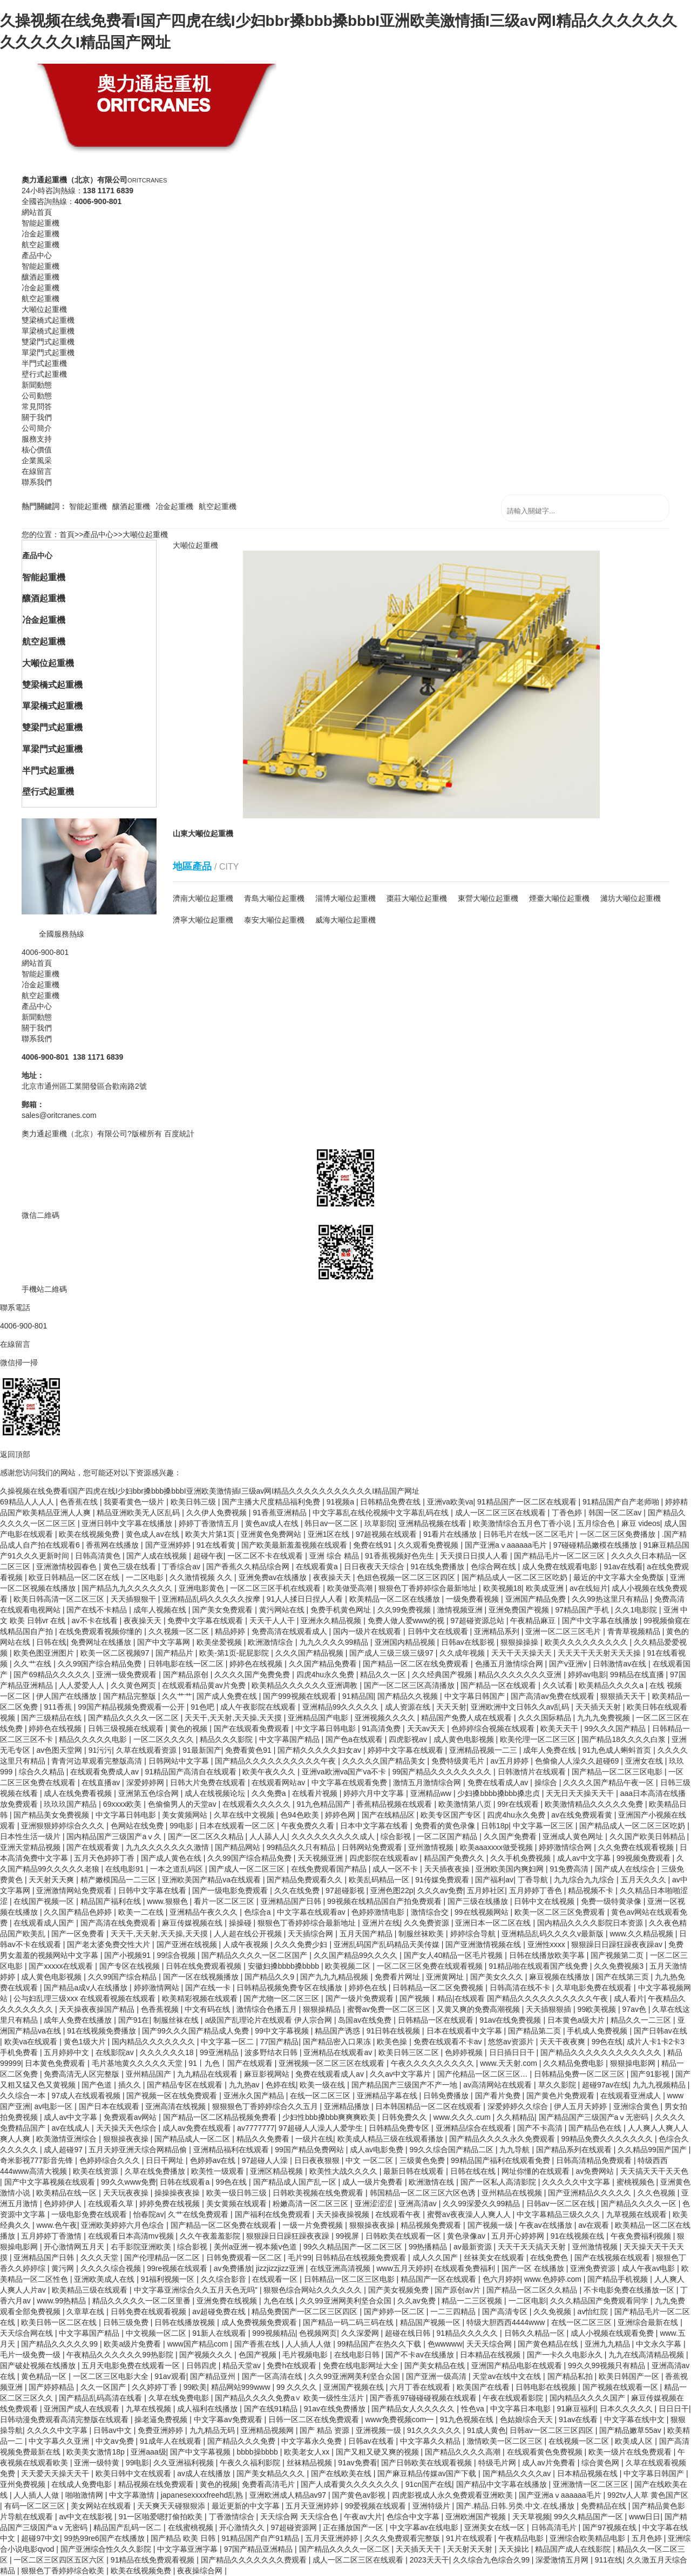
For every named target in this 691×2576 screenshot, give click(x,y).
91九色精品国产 (324, 1804)
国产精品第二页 (535, 2030)
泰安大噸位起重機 (274, 920)
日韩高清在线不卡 (521, 1987)
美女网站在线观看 (102, 2506)
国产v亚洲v (569, 1663)
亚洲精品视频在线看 (433, 1523)
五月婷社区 (486, 1890)
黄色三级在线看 (130, 1566)
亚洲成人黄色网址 (574, 1836)
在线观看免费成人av (105, 1771)
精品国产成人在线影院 (574, 2549)
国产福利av (494, 1879)
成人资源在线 (408, 1707)
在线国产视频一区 (44, 1901)
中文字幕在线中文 (635, 2419)
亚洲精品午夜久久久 (205, 1912)
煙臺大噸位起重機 (559, 898)
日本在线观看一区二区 (238, 1825)
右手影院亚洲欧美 (142, 2246)
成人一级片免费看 (373, 2182)
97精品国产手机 (583, 1609)
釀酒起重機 (131, 506)
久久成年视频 (463, 1653)
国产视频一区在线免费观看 (172, 2095)
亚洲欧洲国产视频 (476, 2516)
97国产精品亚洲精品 (259, 2549)
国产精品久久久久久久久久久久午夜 (276, 1761)
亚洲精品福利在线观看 (232, 2149)
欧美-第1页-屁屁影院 (235, 1653)
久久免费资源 (427, 1923)
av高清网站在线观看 (498, 2084)
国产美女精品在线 (435, 2365)
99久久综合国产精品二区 (452, 2149)
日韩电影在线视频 (547, 2387)
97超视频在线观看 (387, 1534)
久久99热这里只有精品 (611, 1599)
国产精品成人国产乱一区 (295, 2182)
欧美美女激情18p (96, 2452)
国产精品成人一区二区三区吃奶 (516, 1577)
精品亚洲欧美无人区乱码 (139, 1512)
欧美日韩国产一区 (630, 2376)
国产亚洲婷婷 (169, 1545)
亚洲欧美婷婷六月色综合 (123, 2225)
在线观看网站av (279, 1782)
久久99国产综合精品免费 (101, 1663)
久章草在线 (86, 2311)
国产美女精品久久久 (271, 2473)
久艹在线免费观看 (199, 2214)
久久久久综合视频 (111, 2268)
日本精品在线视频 (491, 2354)
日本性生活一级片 (31, 1836)
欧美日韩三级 (194, 1501)
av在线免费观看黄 (582, 1815)
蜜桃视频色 (636, 2182)
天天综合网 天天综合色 (300, 2516)
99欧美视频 (598, 2009)
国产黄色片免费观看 (561, 2095)
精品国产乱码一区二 (128, 2527)
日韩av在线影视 (469, 1642)
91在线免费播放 (438, 1566)
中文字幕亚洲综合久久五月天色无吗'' (197, 2290)
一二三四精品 (454, 2311)
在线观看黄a (318, 1566)
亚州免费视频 (24, 2484)
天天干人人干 (273, 1620)
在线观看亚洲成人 (631, 2095)
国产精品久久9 (270, 1976)
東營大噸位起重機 (488, 898)
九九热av (245, 2084)
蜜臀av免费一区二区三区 (390, 2009)
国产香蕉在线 (258, 2344)
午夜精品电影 (522, 2538)
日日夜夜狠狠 (318, 2160)
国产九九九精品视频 (335, 1976)
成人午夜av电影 (650, 2268)
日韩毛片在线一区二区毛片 (529, 1534)
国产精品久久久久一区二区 (134, 1717)
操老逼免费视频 (161, 2419)
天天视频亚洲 (321, 1858)
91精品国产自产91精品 (261, 2538)
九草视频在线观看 (637, 2214)
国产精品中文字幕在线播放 (502, 2484)
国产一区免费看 (78, 1933)
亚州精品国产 (149, 2074)
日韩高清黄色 (99, 1555)
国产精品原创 (187, 1674)
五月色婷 (648, 2538)
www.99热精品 (62, 2300)
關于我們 (37, 1027)
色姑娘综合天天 (527, 2419)
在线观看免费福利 (466, 2268)
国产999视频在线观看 (300, 1696)
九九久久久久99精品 (335, 1642)
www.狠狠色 (168, 1901)
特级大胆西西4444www (506, 2322)
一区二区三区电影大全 (112, 2376)
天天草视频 (531, 2516)
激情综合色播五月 (267, 2009)
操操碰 (241, 1923)
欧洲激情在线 (432, 2182)
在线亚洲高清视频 (341, 2268)
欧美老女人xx (307, 2452)
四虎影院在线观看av (384, 1858)
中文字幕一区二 (228, 2041)
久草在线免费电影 (179, 2398)
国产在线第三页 (623, 1976)
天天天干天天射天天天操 (600, 1653)
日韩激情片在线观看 (533, 1771)
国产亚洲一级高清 (437, 2376)
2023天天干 (429, 2559)
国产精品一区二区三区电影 (618, 1771)
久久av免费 (417, 2300)
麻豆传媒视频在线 (193, 1923)
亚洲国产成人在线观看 (82, 2408)
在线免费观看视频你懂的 (101, 1631)
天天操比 (515, 2549)
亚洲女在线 (645, 1761)
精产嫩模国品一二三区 (119, 1879)
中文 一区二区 (370, 2160)
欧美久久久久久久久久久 (587, 1642)
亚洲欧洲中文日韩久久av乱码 (521, 1707)
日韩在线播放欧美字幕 (548, 1955)
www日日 (644, 2516)
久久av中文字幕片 (401, 2074)
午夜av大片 (363, 2516)
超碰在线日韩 (408, 2333)
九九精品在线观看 (208, 2074)
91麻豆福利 (576, 2408)
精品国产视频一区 (431, 2322)
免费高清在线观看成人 (290, 1631)
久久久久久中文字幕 (577, 2182)
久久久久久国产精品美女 (385, 1761)
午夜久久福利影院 (251, 2462)
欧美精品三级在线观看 (91, 2290)
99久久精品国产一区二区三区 (353, 2246)
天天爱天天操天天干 (56, 2473)
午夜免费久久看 (308, 1825)
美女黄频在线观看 (237, 2203)
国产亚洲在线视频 (188, 1944)
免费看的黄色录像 (446, 1825)
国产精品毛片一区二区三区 (560, 1555)
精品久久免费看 (264, 2138)
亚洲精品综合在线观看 (474, 2128)
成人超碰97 (64, 2149)
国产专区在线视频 (130, 1966)
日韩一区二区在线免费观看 (314, 2419)
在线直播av (102, 1782)
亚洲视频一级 (379, 2430)
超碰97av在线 (605, 2084)
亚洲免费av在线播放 (274, 1577)
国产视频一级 (491, 2225)
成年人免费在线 (550, 1750)
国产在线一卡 (209, 1987)
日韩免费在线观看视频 (149, 2311)
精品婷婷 (231, 1631)
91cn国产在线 (428, 2484)
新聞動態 (37, 1017)
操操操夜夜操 (178, 2192)
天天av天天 (427, 1728)
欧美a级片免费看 (133, 2344)
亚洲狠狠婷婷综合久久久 (63, 1825)
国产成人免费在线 (228, 1696)
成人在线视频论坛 (216, 1793)
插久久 (130, 2084)
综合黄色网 (601, 2462)
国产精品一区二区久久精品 (532, 2290)
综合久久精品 (42, 1771)
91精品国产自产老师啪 (621, 1501)
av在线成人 (71, 2128)
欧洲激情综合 (271, 1642)
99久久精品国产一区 (589, 2516)
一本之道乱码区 (177, 1869)
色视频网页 (318, 2333)
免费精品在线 (604, 2506)
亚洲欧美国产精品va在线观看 (212, 1879)
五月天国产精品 (367, 1933)
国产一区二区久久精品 (207, 1836)
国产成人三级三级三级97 (392, 1653)
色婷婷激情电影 (379, 1912)
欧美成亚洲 (546, 1588)
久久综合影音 (224, 2279)
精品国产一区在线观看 (439, 2279)
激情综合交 (431, 1912)
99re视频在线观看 (178, 2268)
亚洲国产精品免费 (536, 1599)
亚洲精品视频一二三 (484, 1750)
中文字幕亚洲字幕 (188, 2549)
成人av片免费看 (550, 2462)
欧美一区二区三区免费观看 (560, 1912)
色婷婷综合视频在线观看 (494, 1728)
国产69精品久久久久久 (52, 1674)
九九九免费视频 (604, 1717)
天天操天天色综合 (127, 2128)
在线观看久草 (112, 2203)
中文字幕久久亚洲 (60, 2441)
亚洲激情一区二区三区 (592, 2484)
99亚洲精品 (220, 2052)
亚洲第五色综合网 (149, 1793)
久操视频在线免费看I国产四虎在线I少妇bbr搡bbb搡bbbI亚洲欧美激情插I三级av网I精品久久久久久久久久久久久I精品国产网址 (209, 1491)
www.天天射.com (509, 2063)
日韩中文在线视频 (545, 1901)
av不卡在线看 (96, 1620)
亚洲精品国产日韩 (292, 1901)
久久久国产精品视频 (310, 1653)
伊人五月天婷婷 (581, 2106)
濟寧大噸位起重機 (203, 920)
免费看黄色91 (249, 1750)
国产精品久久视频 (408, 1696)
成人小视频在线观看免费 (613, 2333)
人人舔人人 (268, 1836)
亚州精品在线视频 (513, 2192)
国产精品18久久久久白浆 (624, 1739)
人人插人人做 (309, 2344)
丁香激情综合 (232, 2516)
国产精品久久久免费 (242, 2441)
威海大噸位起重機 (345, 920)
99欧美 (195, 2387)
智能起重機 (88, 506)
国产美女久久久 (497, 1976)
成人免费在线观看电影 (561, 1566)
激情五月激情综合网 (428, 1782)
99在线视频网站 (482, 1912)
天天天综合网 (490, 2344)
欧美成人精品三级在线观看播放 (391, 2138)
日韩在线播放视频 (185, 2322)
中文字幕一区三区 (544, 1825)
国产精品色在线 (596, 2128)
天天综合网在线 (27, 2333)
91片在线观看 (470, 2538)
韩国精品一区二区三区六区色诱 (424, 2192)
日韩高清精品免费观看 (595, 2160)
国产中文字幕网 (164, 1642)
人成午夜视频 (246, 1944)
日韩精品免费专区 (400, 2128)
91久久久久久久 (435, 2430)
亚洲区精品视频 (277, 2171)
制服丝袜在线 (177, 2020)
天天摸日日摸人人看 (475, 1555)
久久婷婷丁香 (155, 2387)
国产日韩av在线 (660, 2030)
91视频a (341, 1501)
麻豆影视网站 (268, 2074)
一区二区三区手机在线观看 (276, 1588)
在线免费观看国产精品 (330, 1869)
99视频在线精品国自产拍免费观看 (385, 1901)
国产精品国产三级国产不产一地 (405, 2084)
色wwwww (445, 2344)
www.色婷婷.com (554, 2279)
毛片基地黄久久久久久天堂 (138, 2063)
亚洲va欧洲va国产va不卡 (345, 1771)
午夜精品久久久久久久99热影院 (120, 2354)
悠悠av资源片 (512, 2041)
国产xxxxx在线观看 (62, 1966)
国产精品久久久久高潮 (464, 2452)
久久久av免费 (440, 1890)
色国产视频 (259, 2354)
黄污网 (63, 2268)
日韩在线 (51, 1642)
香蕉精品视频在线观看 (395, 1804)
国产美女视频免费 (399, 2290)
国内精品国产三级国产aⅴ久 (115, 1836)
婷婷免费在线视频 (170, 2203)
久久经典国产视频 (443, 1674)
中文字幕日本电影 (521, 2408)
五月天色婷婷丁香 (105, 1858)
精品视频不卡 (591, 1890)
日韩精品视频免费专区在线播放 (290, 1987)
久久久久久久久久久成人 (334, 1836)
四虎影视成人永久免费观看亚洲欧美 (453, 2495)
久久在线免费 (298, 1890)
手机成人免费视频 (598, 2030)
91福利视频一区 (169, 2279)
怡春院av (148, 2214)
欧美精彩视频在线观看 (201, 1998)
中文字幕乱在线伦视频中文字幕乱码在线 (382, 1512)
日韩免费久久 (405, 2117)
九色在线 (279, 2300)
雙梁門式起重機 (52, 727)
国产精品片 (175, 1653)
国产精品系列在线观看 (575, 2149)
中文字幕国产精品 (290, 1739)
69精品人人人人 (28, 1501)
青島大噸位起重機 (274, 898)
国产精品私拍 (571, 2376)
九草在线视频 (149, 2408)
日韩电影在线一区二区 (187, 1663)
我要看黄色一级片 (135, 1501)
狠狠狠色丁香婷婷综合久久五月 (266, 2106)
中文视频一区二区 (157, 2333)
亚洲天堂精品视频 (31, 1847)
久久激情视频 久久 (202, 1577)
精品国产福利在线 (111, 1901)
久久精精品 (515, 2117)
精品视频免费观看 (432, 2225)
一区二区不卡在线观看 (266, 1555)
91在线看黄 (217, 1545)
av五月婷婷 (511, 1761)
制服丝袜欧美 (422, 1933)
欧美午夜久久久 (269, 1771)
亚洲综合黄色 (637, 2106)
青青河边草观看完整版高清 (97, 1761)
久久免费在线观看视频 (637, 1847)
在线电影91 (125, 1869)
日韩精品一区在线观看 (437, 2020)
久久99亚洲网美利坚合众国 (346, 2300)
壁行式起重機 (48, 791)
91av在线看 (623, 1566)
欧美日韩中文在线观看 (134, 2473)
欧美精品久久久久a (612, 1685)
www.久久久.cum (463, 2117)
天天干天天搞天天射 (533, 2246)
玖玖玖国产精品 (71, 1804)
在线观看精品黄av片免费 (205, 1685)
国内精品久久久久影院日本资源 (591, 1923)
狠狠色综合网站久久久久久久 (313, 2290)
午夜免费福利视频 (642, 2236)
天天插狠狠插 (549, 2009)
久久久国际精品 (545, 1717)
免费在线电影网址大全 (362, 2365)
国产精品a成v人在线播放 (87, 1987)
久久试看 (559, 1685)
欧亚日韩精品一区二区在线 (75, 1577)
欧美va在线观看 (32, 2041)
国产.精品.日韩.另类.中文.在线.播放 (516, 2506)
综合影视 (397, 1836)
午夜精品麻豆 (534, 1620)
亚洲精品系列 (497, 1631)
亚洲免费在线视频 (228, 2300)
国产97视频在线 (610, 2527)
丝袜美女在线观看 (495, 2257)
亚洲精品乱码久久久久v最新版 (554, 1933)
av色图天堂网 (60, 1750)
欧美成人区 (635, 2441)
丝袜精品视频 (310, 2462)
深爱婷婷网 (146, 1782)
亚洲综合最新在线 (649, 2322)
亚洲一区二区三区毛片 (564, 1631)
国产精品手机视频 (618, 2279)
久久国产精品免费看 (324, 1663)
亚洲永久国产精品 (254, 2095)
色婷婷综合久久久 (110, 2160)
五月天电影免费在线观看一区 (132, 2365)
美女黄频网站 (185, 1815)
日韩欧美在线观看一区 (404, 2236)
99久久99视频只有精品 (607, 2365)
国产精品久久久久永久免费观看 (503, 2138)
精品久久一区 (384, 1674)
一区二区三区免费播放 (619, 1534)
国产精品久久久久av (518, 2473)
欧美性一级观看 (218, 2171)
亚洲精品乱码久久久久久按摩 (212, 1599)
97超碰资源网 (294, 2527)
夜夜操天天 (333, 1577)
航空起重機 (217, 506)
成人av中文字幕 (585, 1858)
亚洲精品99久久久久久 (341, 1707)
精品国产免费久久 (455, 1858)
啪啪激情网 (85, 2495)
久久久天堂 (100, 2257)
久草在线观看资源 (147, 1750)
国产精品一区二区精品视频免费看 (221, 2117)
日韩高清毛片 (555, 2527)
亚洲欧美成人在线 (105, 2279)
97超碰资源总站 (478, 1620)
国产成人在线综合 (626, 1869)
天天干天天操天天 (522, 1653)
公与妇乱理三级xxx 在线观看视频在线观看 (85, 1998)
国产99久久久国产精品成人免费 (196, 2030)
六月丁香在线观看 (421, 2387)
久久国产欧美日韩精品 (648, 1836)
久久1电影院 (637, 1609)
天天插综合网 (311, 1933)
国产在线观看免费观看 (253, 1728)
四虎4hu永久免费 (326, 1674)
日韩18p (495, 1825)
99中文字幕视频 (282, 2030)
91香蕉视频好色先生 (400, 1555)
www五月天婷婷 (404, 2268)
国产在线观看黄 (93, 1847)
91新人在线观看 (220, 2333)
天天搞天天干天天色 (654, 2171)
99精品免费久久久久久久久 (607, 2138)
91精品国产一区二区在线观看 (527, 1501)
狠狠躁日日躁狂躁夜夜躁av (618, 1944)
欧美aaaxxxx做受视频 (497, 1847)
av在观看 (594, 2225)
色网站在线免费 (138, 1825)
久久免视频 (553, 2311)
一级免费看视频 (473, 1599)
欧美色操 (393, 2041)
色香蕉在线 (80, 1501)
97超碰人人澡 (266, 2160)
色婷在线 (281, 2084)
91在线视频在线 (578, 2236)
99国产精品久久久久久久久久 (442, 1771)
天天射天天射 (470, 2549)
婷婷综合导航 (474, 1933)
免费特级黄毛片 (458, 1761)
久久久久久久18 (167, 2052)
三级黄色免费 (423, 2160)
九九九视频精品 (660, 2084)
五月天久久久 (644, 1879)
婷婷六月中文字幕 (374, 1793)
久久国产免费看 (511, 1836)
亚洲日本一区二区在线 (494, 1923)
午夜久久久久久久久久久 (433, 2063)
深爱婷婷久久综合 (518, 2106)
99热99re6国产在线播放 (105, 2538)
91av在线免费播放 (336, 2408)
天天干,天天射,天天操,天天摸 (234, 1717)
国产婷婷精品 (52, 2387)
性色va (473, 2408)
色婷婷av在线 (214, 2160)
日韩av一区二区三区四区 (552, 2430)
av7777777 (255, 2128)
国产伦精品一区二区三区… (483, 2074)
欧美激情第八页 (465, 1804)
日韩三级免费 (127, 2322)
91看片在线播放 (451, 1534)
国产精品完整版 (130, 1696)
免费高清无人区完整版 (82, 2074)
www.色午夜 (56, 2225)
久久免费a (270, 1793)
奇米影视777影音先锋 (37, 2160)
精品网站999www (242, 2387)
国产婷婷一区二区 (395, 2311)
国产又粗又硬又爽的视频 (378, 2452)
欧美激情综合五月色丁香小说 (523, 1523)
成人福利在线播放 (208, 2408)
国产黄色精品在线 (549, 2344)
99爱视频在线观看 (376, 2506)
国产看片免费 (499, 2095)
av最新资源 (473, 2246)
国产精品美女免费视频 (52, 1815)
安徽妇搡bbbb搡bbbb (284, 1966)
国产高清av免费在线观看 (554, 1696)
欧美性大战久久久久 (344, 2171)
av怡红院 (594, 2311)
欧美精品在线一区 (67, 2192)
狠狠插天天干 (624, 1696)
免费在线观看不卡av (449, 2041)
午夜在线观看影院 (514, 2398)
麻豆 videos (640, 1523)
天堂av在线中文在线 (507, 2376)
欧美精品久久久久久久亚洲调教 (306, 1685)
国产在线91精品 (272, 2408)
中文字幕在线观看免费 (350, 1782)
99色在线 (607, 2041)
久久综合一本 (24, 2095)
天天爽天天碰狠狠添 (172, 2506)
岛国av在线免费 (366, 2020)
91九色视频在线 (468, 2419)
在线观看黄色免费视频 (546, 2452)
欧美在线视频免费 (90, 1534)
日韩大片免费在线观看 (209, 1782)
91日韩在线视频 (394, 2030)
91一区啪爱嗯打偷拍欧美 (162, 2516)
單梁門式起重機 (52, 749)
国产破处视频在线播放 (39, 2365)
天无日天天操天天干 (581, 1793)
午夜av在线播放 (546, 2225)
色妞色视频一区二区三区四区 (407, 1577)
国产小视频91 (128, 1955)
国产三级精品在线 (52, 1717)
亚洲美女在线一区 (495, 2527)
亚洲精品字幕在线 (388, 2095)
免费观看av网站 (131, 2117)
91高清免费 (382, 1728)
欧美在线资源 (96, 2171)
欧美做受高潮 (351, 1588)
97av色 (635, 2009)
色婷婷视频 (465, 2052)
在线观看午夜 (399, 2214)
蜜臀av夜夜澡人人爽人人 (470, 2214)
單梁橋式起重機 (52, 705)
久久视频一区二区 (179, 1631)
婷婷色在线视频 (256, 1663)
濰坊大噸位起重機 (630, 898)
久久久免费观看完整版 (403, 2538)
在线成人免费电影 (82, 2484)
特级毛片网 (498, 2462)
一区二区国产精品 (448, 1836)
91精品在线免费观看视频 (154, 2559)
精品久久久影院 (227, 1739)
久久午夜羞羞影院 (211, 2236)
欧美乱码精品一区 (380, 1879)
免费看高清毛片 (269, 2484)
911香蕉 (58, 1707)
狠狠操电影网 (634, 2063)
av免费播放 (233, 2268)
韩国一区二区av (616, 1512)
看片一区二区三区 (225, 1901)
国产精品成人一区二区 (193, 2138)
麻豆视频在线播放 (560, 1976)
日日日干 (674, 2408)
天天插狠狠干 (134, 1599)
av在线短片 (589, 1588)
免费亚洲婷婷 (161, 2430)
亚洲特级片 (432, 2506)
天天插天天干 (419, 2549)
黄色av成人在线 (273, 1523)
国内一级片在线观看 (368, 1631)
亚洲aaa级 (148, 2452)
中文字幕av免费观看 (229, 2419)
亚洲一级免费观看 (127, 1674)
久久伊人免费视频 (217, 1512)
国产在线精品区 (389, 1815)
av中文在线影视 (86, 2516)
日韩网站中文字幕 (179, 1761)
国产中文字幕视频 (201, 2452)
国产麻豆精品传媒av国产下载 (427, 2473)
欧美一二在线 (142, 1912)
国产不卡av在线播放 (420, 2354)
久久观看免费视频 (429, 1545)
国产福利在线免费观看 (274, 2214)
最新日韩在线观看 (414, 2171)
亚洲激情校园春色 (67, 1566)
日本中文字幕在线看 (375, 1825)
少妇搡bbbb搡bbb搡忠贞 (499, 1793)
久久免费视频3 (620, 1966)
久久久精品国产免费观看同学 (600, 2300)
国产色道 (98, 2084)
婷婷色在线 (369, 1987)
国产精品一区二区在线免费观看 (417, 1663)
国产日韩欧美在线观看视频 (427, 2462)
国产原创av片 (459, 2290)
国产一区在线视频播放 (202, 1976)
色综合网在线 (494, 1566)
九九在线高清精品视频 (647, 2354)
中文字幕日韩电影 (326, 1728)
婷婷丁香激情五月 (210, 1523)
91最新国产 (201, 1750)
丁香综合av (182, 1566)
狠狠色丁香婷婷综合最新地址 (428, 1588)
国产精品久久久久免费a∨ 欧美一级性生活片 (290, 2398)
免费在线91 (373, 1545)
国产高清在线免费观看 (119, 1923)
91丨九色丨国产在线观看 (231, 2063)
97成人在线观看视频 (86, 2095)
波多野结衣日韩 (272, 2052)
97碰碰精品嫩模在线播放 (596, 1545)
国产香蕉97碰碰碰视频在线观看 (424, 2398)
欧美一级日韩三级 (237, 2192)
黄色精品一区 (45, 2376)
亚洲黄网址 (446, 1976)
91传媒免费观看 (443, 1879)
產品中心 (98, 534)
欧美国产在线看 (484, 2387)
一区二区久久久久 (164, 1739)
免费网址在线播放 (102, 1642)
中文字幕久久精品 (431, 2441)
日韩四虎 (202, 2365)
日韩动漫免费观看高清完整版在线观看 (65, 2419)
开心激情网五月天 (75, 2246)
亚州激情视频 (432, 1847)
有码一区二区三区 (35, 2506)
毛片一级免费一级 (31, 2354)
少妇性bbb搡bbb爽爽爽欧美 (330, 2117)
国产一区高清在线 (273, 2376)
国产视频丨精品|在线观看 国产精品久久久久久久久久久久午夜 (504, 1998)
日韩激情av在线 (620, 1663)
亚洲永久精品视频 (332, 1620)
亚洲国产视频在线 (354, 2387)
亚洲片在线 (381, 1923)
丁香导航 (534, 1879)
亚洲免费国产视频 (520, 1609)
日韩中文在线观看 (439, 1631)
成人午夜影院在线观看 (259, 1707)
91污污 (100, 1750)
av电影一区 (55, 2106)
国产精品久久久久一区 (640, 2203)
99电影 (182, 1825)
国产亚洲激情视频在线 (484, 1944)
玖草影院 (379, 1523)
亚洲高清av (418, 2203)
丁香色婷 (568, 1512)
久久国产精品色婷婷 (79, 1912)
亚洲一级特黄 (97, 2462)
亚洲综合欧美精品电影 (588, 2538)
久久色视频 (658, 2192)
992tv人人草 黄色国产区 (647, 2495)
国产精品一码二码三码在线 (349, 2322)
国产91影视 (651, 2074)
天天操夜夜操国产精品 (98, 2009)
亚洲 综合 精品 (335, 1555)
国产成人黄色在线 (172, 1858)
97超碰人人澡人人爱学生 (321, 2128)
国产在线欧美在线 (342, 2473)
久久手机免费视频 (521, 1858)
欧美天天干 (560, 1728)
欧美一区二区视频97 (115, 1653)
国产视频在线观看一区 (621, 2387)
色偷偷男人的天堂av (183, 1804)
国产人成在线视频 (157, 1555)
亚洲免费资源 (594, 2268)
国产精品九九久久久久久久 (128, 1588)
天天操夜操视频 (343, 2214)
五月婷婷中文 (67, 2052)
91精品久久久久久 (468, 2333)
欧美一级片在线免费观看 (631, 2452)
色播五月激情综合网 (510, 1663)
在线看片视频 (316, 1793)
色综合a (258, 1912)
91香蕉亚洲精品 (280, 1512)
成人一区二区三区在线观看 (501, 1512)
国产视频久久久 (206, 2354)
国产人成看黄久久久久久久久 (351, 2484)
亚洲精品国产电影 (319, 1717)
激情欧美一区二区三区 (506, 2441)
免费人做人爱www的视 (407, 1620)
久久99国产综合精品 (123, 1976)
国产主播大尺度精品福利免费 (272, 1501)
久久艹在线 (33, 1663)
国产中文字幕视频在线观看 (50, 2182)
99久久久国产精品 (616, 1728)
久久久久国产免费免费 (253, 1674)
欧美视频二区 (348, 1966)
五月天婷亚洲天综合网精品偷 (139, 2149)
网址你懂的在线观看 (537, 2171)
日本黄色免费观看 (56, 2063)
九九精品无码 (213, 2430)
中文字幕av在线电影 (425, 2527)
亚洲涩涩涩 (375, 2203)
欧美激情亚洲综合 (67, 2138)
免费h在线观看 (293, 2365)
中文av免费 (116, 2441)
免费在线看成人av (499, 1782)
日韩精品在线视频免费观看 (361, 2257)
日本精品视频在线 (588, 2473)
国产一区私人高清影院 (499, 2182)
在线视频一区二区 (579, 2441)
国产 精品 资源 (325, 2430)
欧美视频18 (502, 1588)
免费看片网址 (398, 1976)
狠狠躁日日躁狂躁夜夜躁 (288, 2236)
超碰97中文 (40, 2538)
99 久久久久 (297, 2387)
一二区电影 (146, 1577)
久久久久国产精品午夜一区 (609, 1782)
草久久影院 (558, 2084)
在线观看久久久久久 (257, 1804)
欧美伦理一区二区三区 (539, 1739)
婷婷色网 (341, 1815)
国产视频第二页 (618, 1955)
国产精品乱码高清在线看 (101, 2398)
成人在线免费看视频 (79, 1793)
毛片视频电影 (306, 2354)
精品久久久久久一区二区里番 (142, 2300)
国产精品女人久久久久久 (414, 2408)
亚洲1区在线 (330, 1534)
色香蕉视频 (161, 2009)
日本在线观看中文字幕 (465, 2030)
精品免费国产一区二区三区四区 (306, 2311)
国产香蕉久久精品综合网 (249, 1566)
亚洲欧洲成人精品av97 (288, 2495)
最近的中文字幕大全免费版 (619, 1577)
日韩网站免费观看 (373, 1847)
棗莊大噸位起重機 (417, 898)
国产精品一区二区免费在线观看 (225, 2225)
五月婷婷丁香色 (536, 1890)
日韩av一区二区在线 (561, 2203)
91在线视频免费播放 (102, 2030)
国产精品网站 (238, 1847)
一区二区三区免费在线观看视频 (431, 1966)
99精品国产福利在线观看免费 (501, 2160)
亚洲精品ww (431, 1793)
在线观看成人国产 (44, 1923)
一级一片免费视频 (313, 2225)
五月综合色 (597, 1523)
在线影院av (116, 2052)
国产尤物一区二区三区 (282, 1998)
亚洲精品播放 (347, 2106)
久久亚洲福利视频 (184, 2462)
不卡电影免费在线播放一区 (630, 2290)
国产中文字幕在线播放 (601, 1620)
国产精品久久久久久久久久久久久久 (601, 2052)
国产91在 (134, 2020)
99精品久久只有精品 (302, 1847)
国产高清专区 (506, 2311)
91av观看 (170, 2376)
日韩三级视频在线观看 (127, 1728)
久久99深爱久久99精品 (482, 2203)
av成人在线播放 (205, 2473)
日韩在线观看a (186, 2182)
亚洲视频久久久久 (386, 1717)
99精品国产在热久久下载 (380, 2344)
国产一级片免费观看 (361, 1998)
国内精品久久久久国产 (588, 2398)
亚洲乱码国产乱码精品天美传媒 (388, 1944)
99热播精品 (429, 2246)
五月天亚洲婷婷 (313, 2506)
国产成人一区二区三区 (248, 1869)
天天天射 (451, 1707)
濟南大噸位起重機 (203, 898)
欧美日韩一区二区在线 (60, 2322)
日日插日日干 (513, 2052)
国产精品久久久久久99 (60, 2344)
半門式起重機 (48, 770)
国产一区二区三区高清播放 (410, 1685)
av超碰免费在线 (220, 2311)
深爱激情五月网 (563, 2559)
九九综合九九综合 (585, 1879)
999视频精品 (273, 2333)
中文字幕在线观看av (312, 1912)
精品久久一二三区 (642, 2020)
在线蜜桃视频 (191, 2527)
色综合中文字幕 (414, 2516)
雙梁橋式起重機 (52, 684)
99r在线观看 (518, 1804)
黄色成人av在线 (153, 1534)
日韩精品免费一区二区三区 (580, 2074)
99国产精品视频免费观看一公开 (132, 1707)
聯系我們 (37, 1038)
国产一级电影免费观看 (231, 1890)
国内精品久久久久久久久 (154, 2041)
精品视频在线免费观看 (157, 2484)
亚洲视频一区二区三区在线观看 (333, 2063)
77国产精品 (279, 2041)
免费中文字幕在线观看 (206, 1620)
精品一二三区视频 (473, 2300)
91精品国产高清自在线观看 (191, 1771)
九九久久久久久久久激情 (168, 1847)
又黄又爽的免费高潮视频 (479, 2009)
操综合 (546, 1782)
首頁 (66, 534)
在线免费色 (550, 2257)
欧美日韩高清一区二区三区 (59, 1599)
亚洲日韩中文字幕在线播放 (128, 1523)
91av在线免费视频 (511, 2020)
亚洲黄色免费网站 (272, 1534)
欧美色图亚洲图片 (44, 1653)
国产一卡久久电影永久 (566, 2354)
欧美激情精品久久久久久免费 (595, 1804)
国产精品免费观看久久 (305, 1879)
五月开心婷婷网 (518, 2236)
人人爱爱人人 (82, 1685)
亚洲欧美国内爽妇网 (511, 1869)
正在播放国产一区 (354, 2527)
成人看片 (629, 1998)
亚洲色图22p (391, 1890)
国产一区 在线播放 (534, 2268)
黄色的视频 (189, 1728)
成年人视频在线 (160, 1609)
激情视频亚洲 (461, 1609)
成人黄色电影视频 (464, 1739)
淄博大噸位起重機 (345, 898)
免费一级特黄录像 (612, 1901)
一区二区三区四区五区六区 (59, 2559)
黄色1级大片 (86, 2041)
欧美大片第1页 (211, 1534)
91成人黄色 (486, 2430)
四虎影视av (409, 1739)
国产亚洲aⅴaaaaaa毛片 (507, 1545)
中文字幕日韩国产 (475, 1696)
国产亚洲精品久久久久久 (590, 2192)
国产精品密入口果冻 (338, 2041)
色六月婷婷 (501, 2279)
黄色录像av (467, 2236)
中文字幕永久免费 (312, 2441)
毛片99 (299, 2257)
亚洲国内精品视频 (406, 1642)
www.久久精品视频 (642, 1933)
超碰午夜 (208, 1555)
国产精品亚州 (214, 2376)
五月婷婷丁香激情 (52, 2236)
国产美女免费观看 (223, 1609)
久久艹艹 (177, 1696)
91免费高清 (570, 1869)
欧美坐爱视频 (220, 1642)
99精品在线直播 (638, 1674)
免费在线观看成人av (330, 2074)
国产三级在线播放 (479, 1901)
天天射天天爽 (52, 1879)
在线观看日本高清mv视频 (132, 2236)
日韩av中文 (113, 2430)
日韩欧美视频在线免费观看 (319, 2192)
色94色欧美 (300, 1815)
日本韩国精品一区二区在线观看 (429, 2106)
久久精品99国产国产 (653, 2149)
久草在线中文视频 (245, 1815)
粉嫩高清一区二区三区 (311, 2203)
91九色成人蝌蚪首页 (617, 1750)
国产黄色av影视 (360, 2495)
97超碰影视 (346, 1890)
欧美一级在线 (323, 2084)
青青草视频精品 (634, 1631)
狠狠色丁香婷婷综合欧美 (63, 2570)
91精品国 (358, 1696)
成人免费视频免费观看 (260, 2322)
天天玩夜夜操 (127, 2192)
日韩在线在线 (474, 2171)
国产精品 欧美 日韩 (184, 2538)
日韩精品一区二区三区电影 (350, 2279)
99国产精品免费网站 (310, 2149)
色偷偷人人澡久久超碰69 (578, 1761)
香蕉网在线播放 (113, 1545)
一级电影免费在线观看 (90, 2214)
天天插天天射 (599, 1707)
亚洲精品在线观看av (338, 2052)
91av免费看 (357, 2462)
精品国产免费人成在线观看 (467, 1717)
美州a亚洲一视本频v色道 (257, 2246)
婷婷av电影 (587, 1674)
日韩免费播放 (447, 2095)
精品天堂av (242, 2365)
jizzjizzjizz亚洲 (281, 2268)
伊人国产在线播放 (67, 1696)
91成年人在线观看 (171, 2441)
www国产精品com (199, 2344)
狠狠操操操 (520, 1642)
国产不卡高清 (541, 2128)
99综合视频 (177, 1955)
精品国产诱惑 (338, 2030)
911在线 (608, 2559)
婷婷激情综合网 (566, 1847)
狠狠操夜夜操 (127, 2138)
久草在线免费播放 (156, 2171)
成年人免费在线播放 (79, 2020)
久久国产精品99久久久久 (356, 1955)
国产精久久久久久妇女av (320, 1750)
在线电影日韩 (358, 2354)
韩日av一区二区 (332, 1523)
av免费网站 (596, 2171)
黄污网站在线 (283, 1609)
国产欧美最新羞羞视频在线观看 (295, 1545)
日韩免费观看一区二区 (245, 2257)
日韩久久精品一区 (535, 2333)
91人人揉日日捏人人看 (306, 1599)
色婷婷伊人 (64, 2203)
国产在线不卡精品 (97, 1609)
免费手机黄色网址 (341, 1609)
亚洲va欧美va (450, 1501)
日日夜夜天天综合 (375, 1566)
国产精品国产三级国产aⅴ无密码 (595, 2117)
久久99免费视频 (405, 1609)
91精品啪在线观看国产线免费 (539, 1966)
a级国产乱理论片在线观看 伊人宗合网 (269, 2020)
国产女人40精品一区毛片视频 (454, 1955)
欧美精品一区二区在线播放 (395, 1599)
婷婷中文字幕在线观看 (406, 1750)
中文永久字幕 (659, 2344)
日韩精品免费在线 (391, 1501)
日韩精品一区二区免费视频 (438, 1987)
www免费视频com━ (400, 2419)
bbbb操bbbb (258, 2452)
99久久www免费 (128, 2182)
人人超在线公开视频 (249, 1933)
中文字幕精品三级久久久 (559, 2214)
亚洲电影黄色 (202, 1588)
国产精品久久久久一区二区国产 (255, 1955)
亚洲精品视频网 (268, 2430)
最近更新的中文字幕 (247, 2506)
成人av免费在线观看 (197, 2128)
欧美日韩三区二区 (409, 2052)
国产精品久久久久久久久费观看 (255, 2559)
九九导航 (515, 2149)
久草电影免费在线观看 (595, 1987)
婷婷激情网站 (157, 1987)
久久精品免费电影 (574, 2063)
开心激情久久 (243, 2527)
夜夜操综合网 (201, 2570)
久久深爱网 (361, 2333)
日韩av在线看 (372, 2441)
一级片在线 (314, 2138)
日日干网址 (166, 2160)
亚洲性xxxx (547, 1944)
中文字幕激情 (133, 2495)
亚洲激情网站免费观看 (75, 1890)
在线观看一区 (276, 2279)
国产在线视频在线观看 (613, 2257)
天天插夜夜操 (448, 1869)
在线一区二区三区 (321, 2095)
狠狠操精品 (323, 2009)
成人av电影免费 (377, 2149)
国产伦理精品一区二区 (163, 2257)
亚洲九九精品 (608, 2344)
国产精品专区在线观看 (186, 2084)
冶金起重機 (174, 506)
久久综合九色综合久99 (492, 2559)
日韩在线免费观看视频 (204, 1966)
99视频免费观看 (644, 1858)
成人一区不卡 (396, 1869)
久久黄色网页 (134, 1685)
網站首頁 (37, 963)
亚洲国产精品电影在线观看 (517, 2365)
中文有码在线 (208, 2009)
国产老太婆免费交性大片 (109, 1944)
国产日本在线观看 (110, 2106)
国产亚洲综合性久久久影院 (106, 2549)
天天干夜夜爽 (563, 2041)
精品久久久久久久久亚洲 (521, 1674)
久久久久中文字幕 (58, 2430)
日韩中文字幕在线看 (153, 1890)
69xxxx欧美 (123, 1804)
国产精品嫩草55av (631, 2430)
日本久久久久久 (627, 2408)
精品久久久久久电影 (94, 1739)
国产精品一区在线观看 (499, 1685)
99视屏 (348, 2236)
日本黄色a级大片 (577, 2020)
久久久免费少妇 (301, 1944)
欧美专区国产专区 (452, 1815)
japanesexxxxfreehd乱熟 (203, 2495)
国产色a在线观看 (355, 1739)
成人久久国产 (436, 2257)
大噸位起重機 (145, 534)
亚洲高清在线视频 (176, 2106)
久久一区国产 (104, 2387)
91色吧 (203, 1707)
